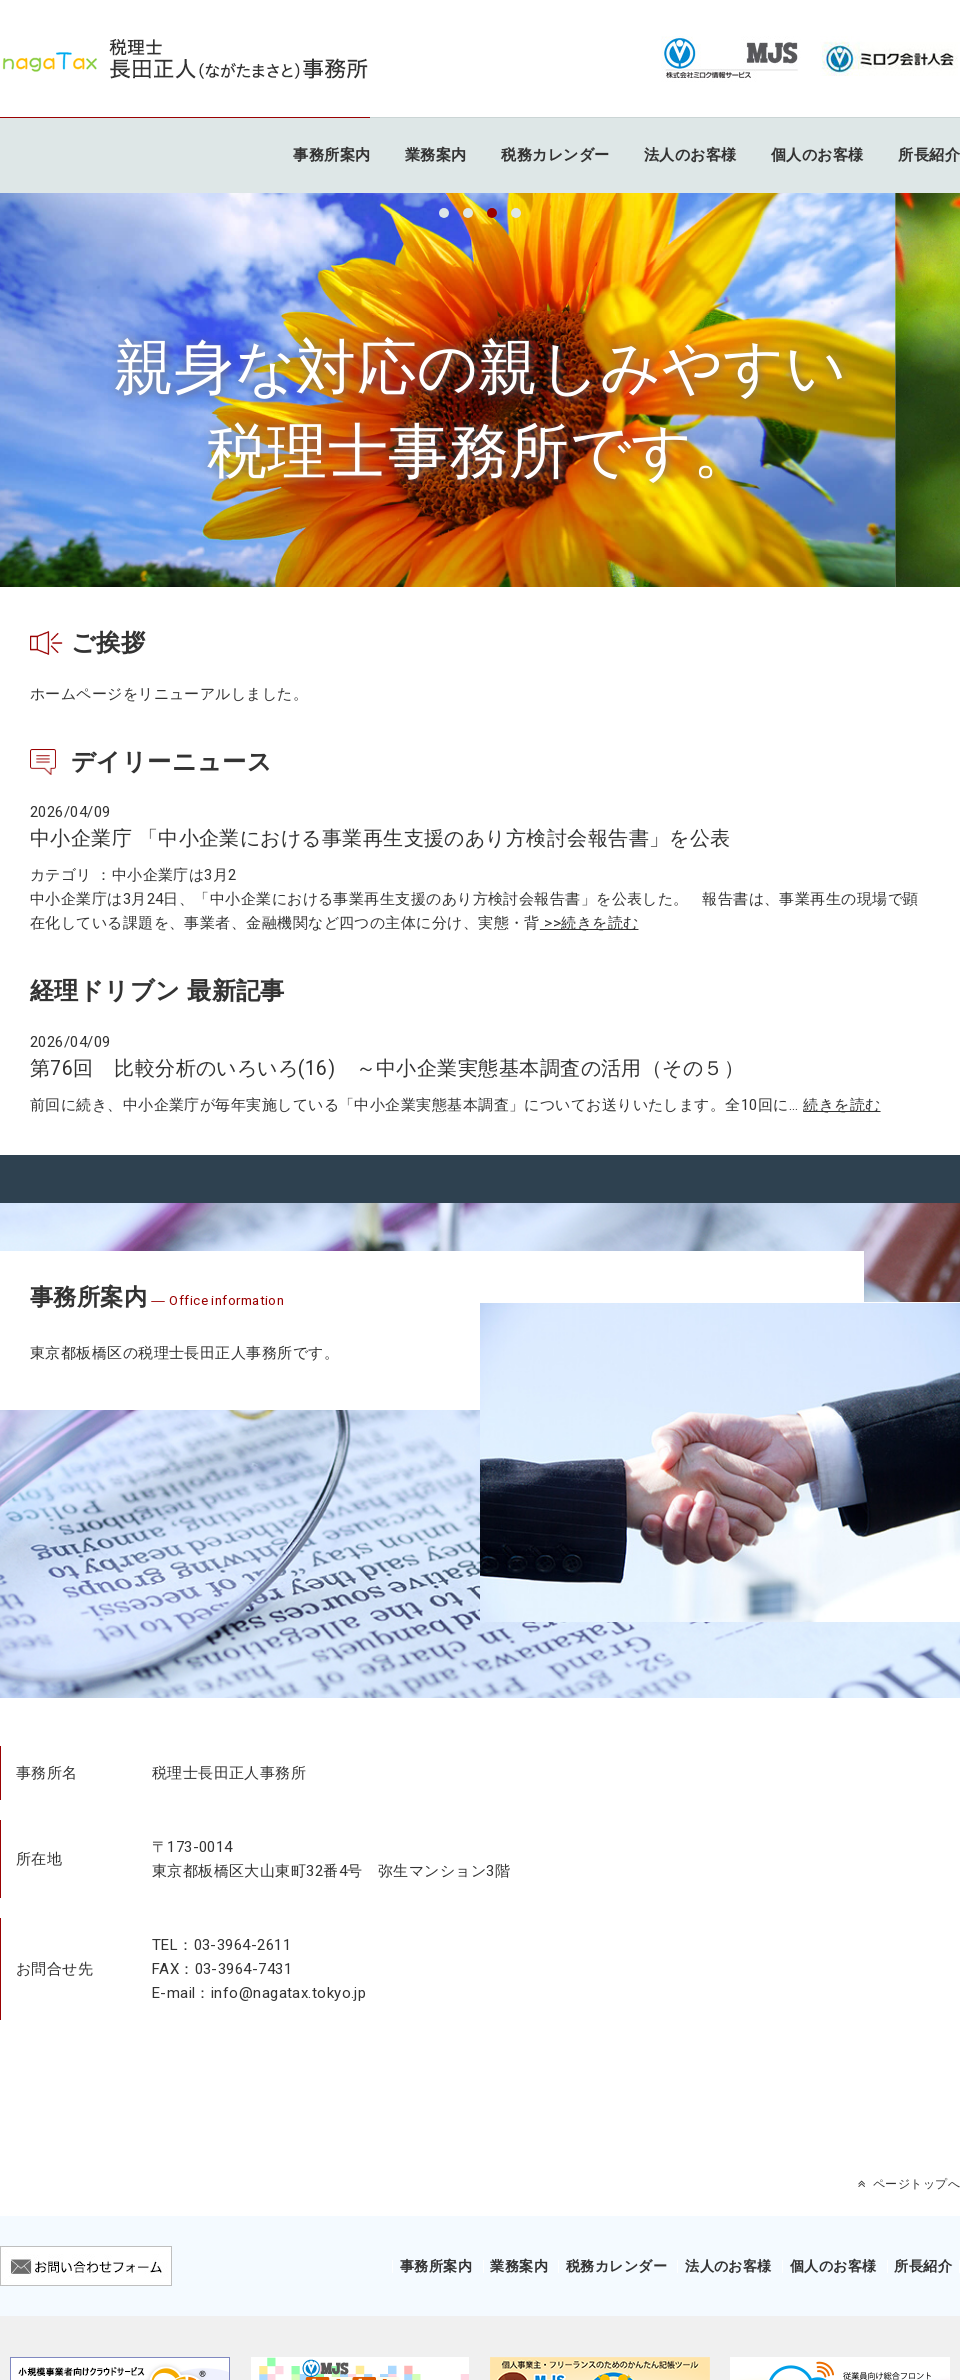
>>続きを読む (589, 923)
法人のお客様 (690, 155)
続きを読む (841, 1105)
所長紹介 (929, 155)
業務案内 (436, 155)
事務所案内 (331, 155)
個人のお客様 (817, 155)
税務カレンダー (555, 155)
